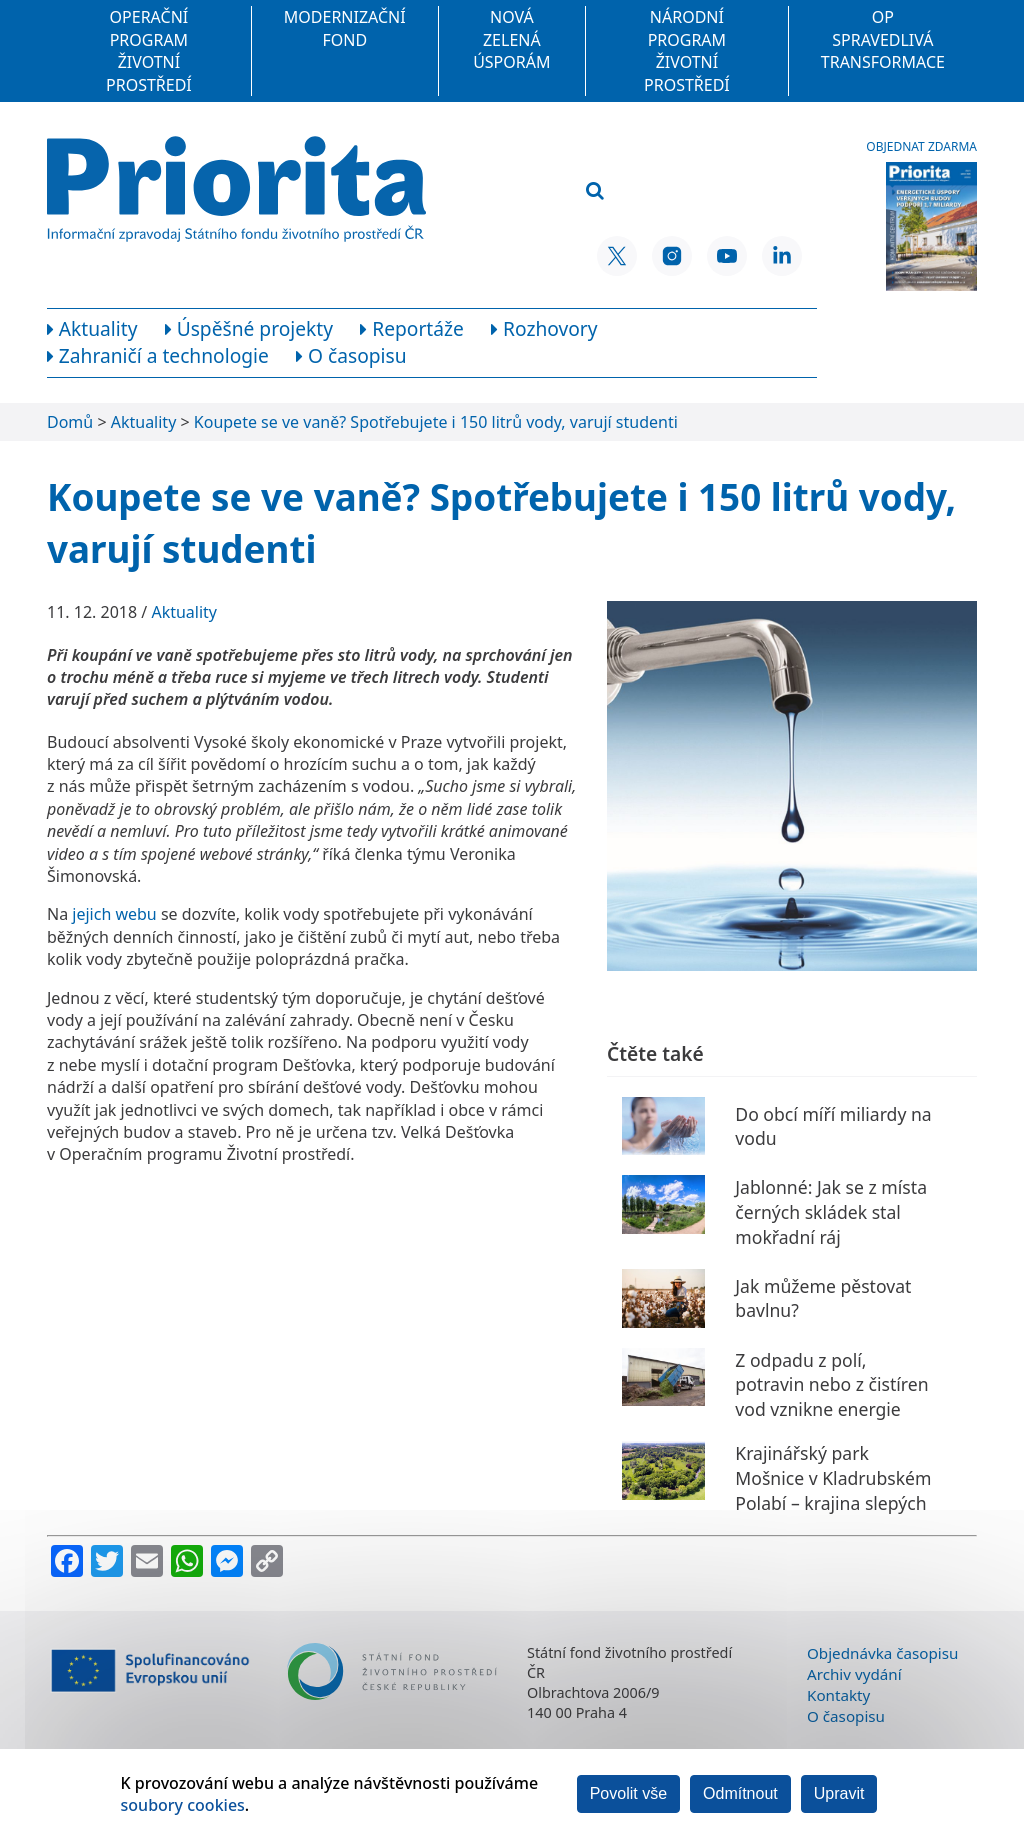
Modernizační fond (345, 28)
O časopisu (846, 1716)
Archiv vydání (854, 1674)
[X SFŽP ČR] (617, 256)
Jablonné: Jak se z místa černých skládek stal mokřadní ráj (831, 1211)
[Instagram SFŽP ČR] (672, 256)
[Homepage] (236, 189)
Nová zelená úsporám (511, 39)
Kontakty (838, 1695)
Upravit (839, 1793)
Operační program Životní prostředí (149, 50)
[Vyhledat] (595, 191)
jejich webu (114, 914)
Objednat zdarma (921, 147)
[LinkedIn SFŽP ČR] (782, 256)
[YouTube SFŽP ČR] (727, 256)
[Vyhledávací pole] (681, 159)
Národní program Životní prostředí (687, 50)
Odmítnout (740, 1793)
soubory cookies (183, 1805)
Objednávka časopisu (882, 1653)
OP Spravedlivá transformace (883, 39)
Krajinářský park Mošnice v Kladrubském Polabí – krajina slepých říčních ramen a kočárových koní (833, 1502)
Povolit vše (628, 1793)
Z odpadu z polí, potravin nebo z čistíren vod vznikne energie (831, 1384)
